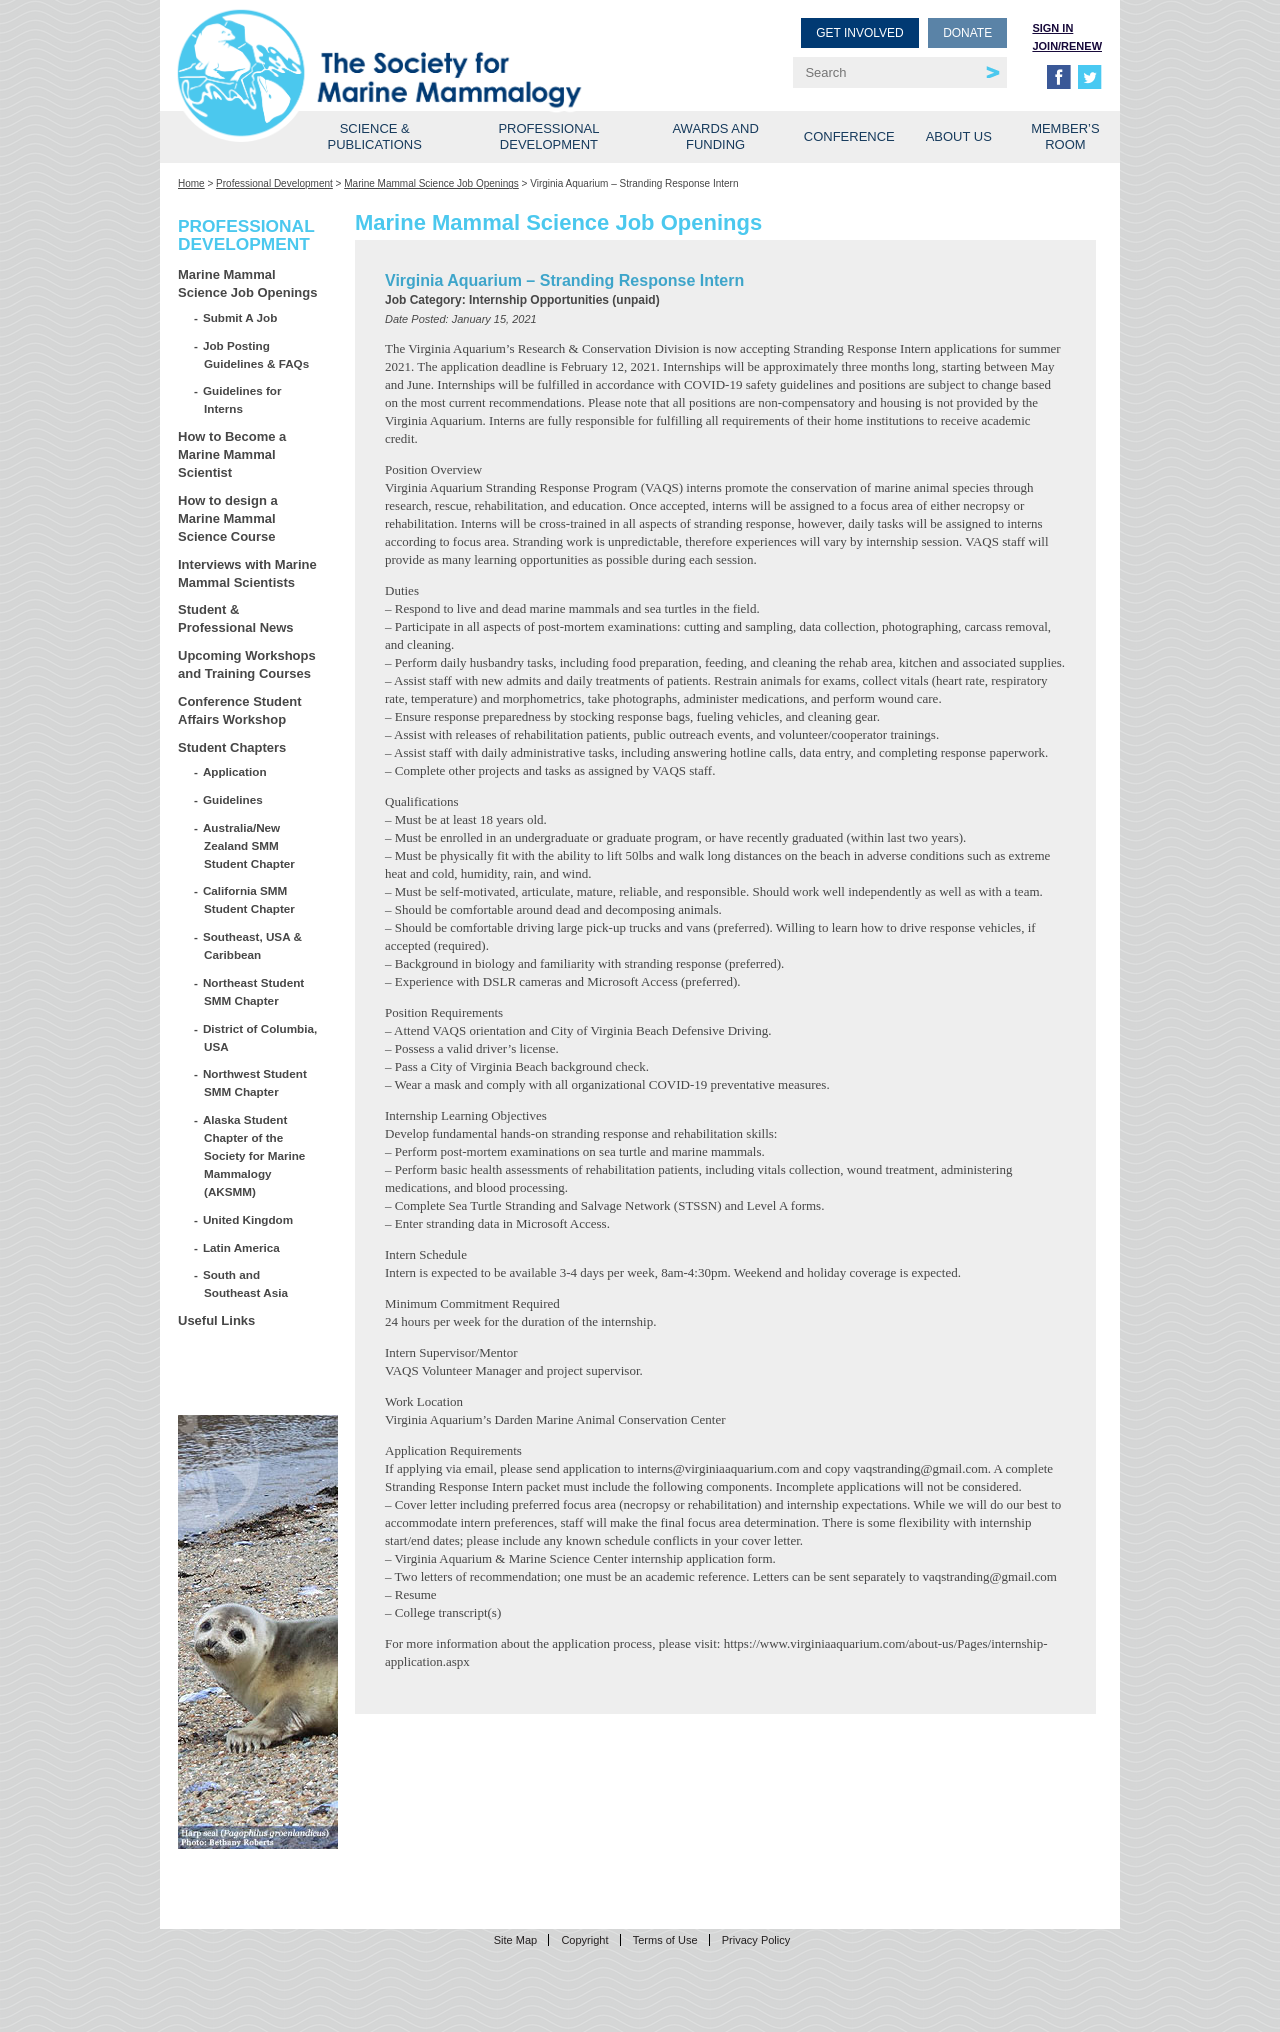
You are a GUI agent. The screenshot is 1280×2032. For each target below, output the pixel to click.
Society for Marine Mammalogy (412, 47)
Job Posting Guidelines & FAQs (256, 354)
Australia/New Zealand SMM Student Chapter (249, 845)
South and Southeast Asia (246, 1283)
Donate (967, 33)
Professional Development (548, 136)
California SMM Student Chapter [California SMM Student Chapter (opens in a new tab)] (249, 899)
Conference (849, 136)
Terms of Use (665, 1940)
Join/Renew (1067, 46)
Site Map (515, 1940)
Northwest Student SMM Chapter (255, 1082)
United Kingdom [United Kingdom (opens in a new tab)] (248, 1219)
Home (191, 183)
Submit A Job (240, 317)
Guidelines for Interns (242, 399)
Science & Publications (375, 136)
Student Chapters (232, 747)
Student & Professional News (236, 618)
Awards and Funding (715, 136)
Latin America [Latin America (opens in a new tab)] (242, 1247)
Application (235, 771)
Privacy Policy (756, 1940)
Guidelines (233, 799)
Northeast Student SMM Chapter (254, 991)
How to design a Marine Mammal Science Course (228, 518)
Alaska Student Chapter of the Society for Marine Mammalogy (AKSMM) (254, 1155)
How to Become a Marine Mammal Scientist (232, 454)
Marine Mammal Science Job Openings (431, 183)
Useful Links (216, 1320)
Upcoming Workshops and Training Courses (247, 664)
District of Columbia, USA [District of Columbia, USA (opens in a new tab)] (260, 1037)
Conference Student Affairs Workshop (240, 710)
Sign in (1052, 28)
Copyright (584, 1940)
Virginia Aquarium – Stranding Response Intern (564, 280)
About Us (959, 136)
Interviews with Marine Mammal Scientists (247, 573)
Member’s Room (1065, 136)
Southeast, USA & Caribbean (253, 945)
